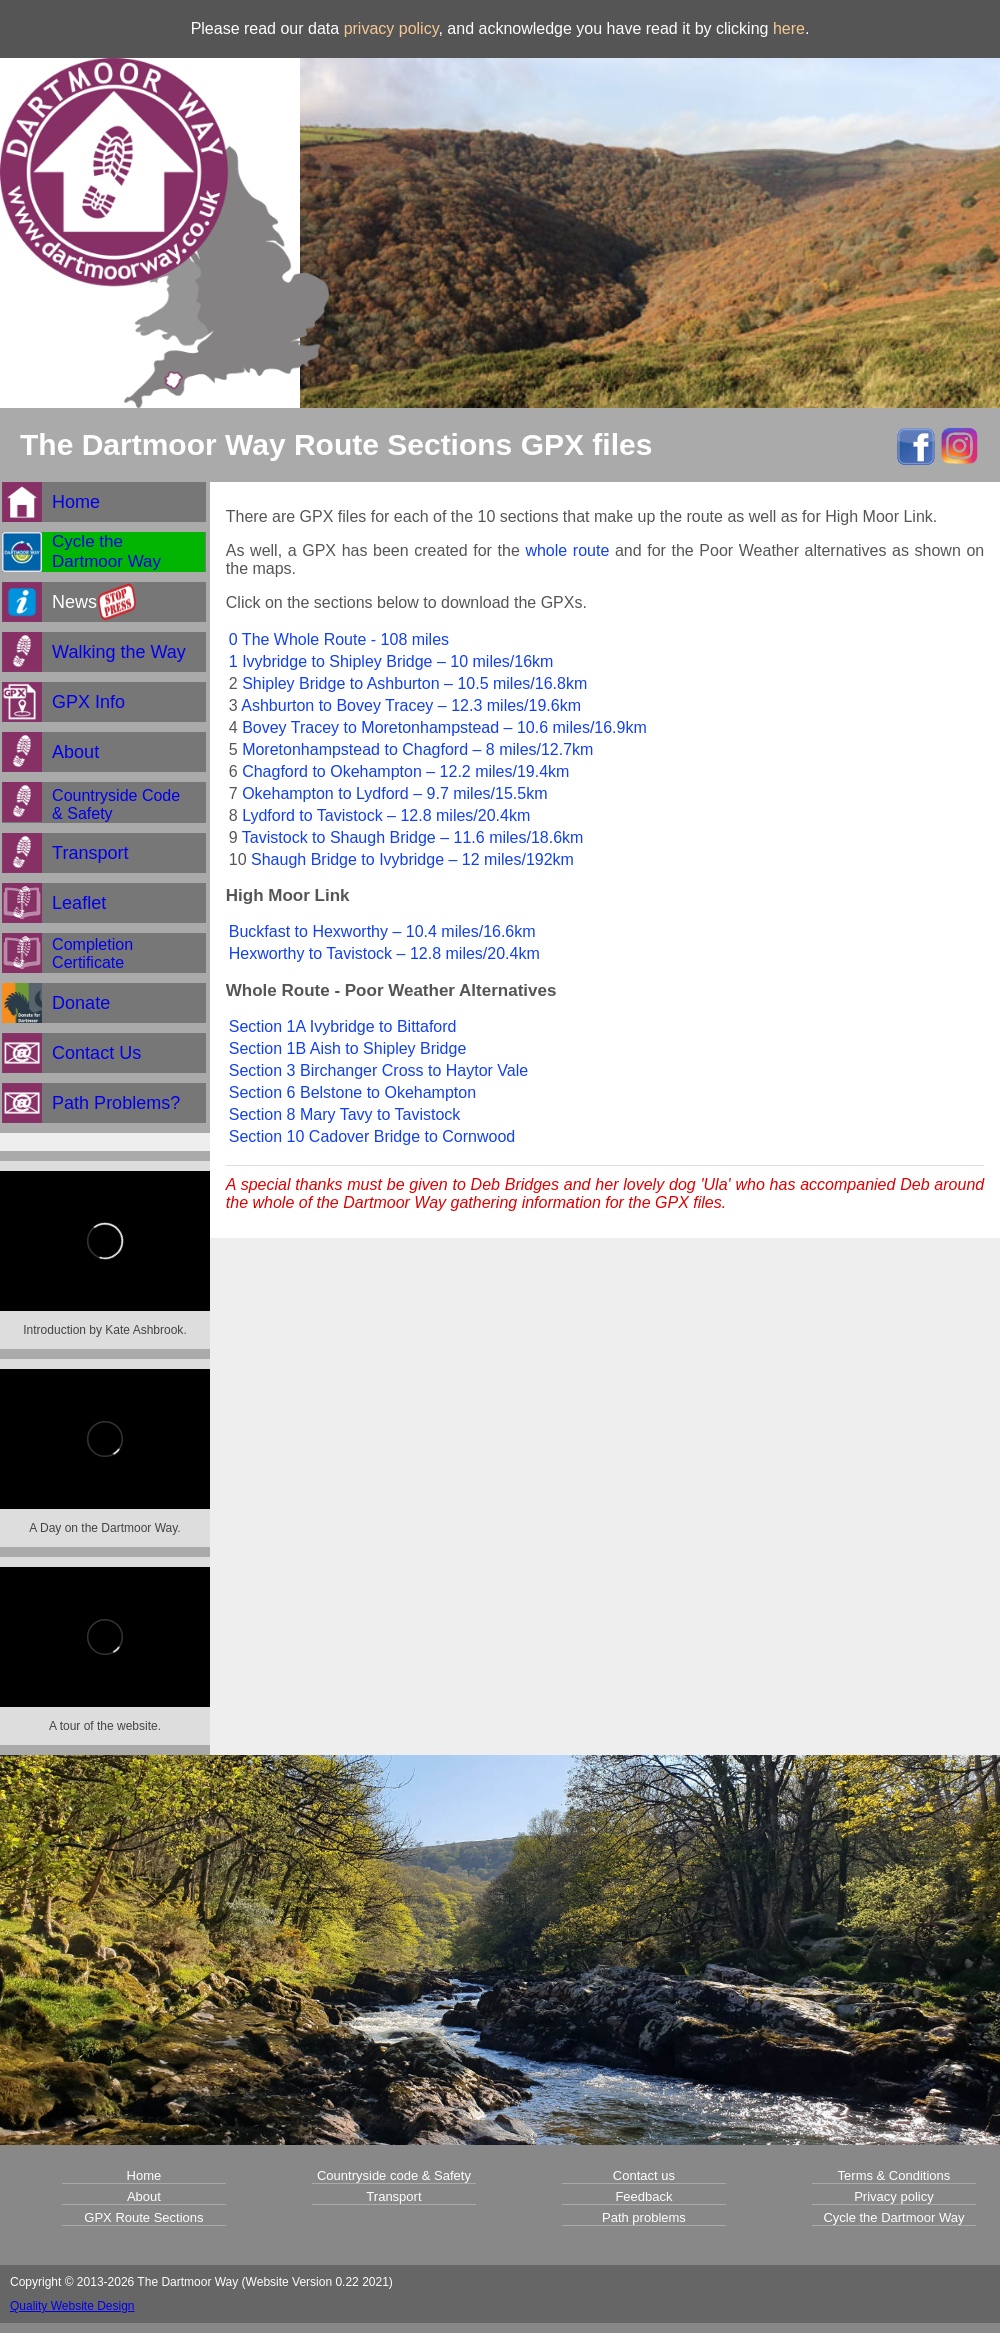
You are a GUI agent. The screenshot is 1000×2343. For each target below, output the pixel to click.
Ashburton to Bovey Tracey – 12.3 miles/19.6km (411, 705)
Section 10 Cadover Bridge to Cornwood (372, 1136)
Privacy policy (893, 2196)
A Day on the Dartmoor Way (103, 1528)
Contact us (644, 2175)
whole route (567, 550)
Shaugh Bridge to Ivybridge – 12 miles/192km (412, 859)
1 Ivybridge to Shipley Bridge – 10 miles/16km (391, 661)
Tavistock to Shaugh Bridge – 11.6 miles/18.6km (413, 837)
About (75, 752)
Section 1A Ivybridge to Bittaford (343, 1026)
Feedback (643, 2196)
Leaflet (79, 903)
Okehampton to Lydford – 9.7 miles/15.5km (394, 793)
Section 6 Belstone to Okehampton (352, 1092)
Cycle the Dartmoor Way (893, 2217)
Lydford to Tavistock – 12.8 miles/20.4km (386, 815)
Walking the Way (119, 652)
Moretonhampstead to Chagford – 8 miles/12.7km (417, 749)
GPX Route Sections (143, 2217)
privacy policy (391, 28)
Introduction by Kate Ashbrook (103, 1330)
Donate (81, 1003)
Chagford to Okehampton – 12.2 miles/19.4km (405, 771)
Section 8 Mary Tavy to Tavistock (345, 1114)
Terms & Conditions (894, 2175)
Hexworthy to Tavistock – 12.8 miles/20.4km (384, 953)
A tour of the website (103, 1726)
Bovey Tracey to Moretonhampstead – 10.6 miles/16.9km (444, 727)
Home (76, 502)
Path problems (644, 2217)
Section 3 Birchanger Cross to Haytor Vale (378, 1070)
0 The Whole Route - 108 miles (339, 639)
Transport (90, 853)
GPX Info (88, 702)
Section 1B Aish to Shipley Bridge (347, 1048)
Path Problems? (116, 1103)
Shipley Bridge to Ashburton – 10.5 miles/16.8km (414, 683)
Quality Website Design (72, 2306)
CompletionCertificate (92, 953)
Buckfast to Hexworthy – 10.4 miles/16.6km (382, 931)
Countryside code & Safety (394, 2175)
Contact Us (96, 1053)
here (789, 28)
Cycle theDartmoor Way (106, 551)
